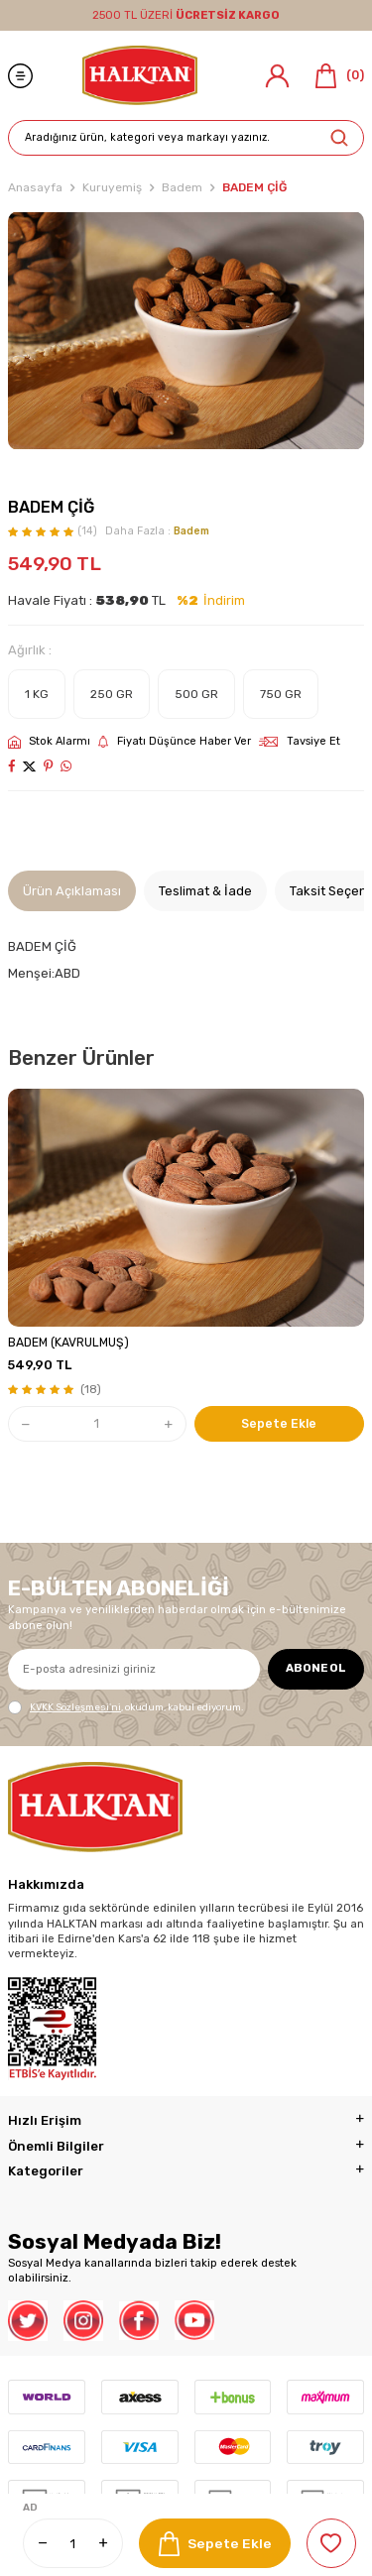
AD (30, 2508)
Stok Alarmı (49, 742)
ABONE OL (316, 1668)
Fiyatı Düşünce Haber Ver (174, 742)
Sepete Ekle (215, 2543)
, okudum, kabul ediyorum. (125, 1707)
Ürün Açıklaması (72, 890)
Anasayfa (35, 187)
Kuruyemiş (112, 187)
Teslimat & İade (205, 890)
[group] (186, 330)
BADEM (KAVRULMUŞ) (68, 1342)
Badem (182, 187)
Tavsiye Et (299, 741)
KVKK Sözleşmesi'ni (75, 1706)
